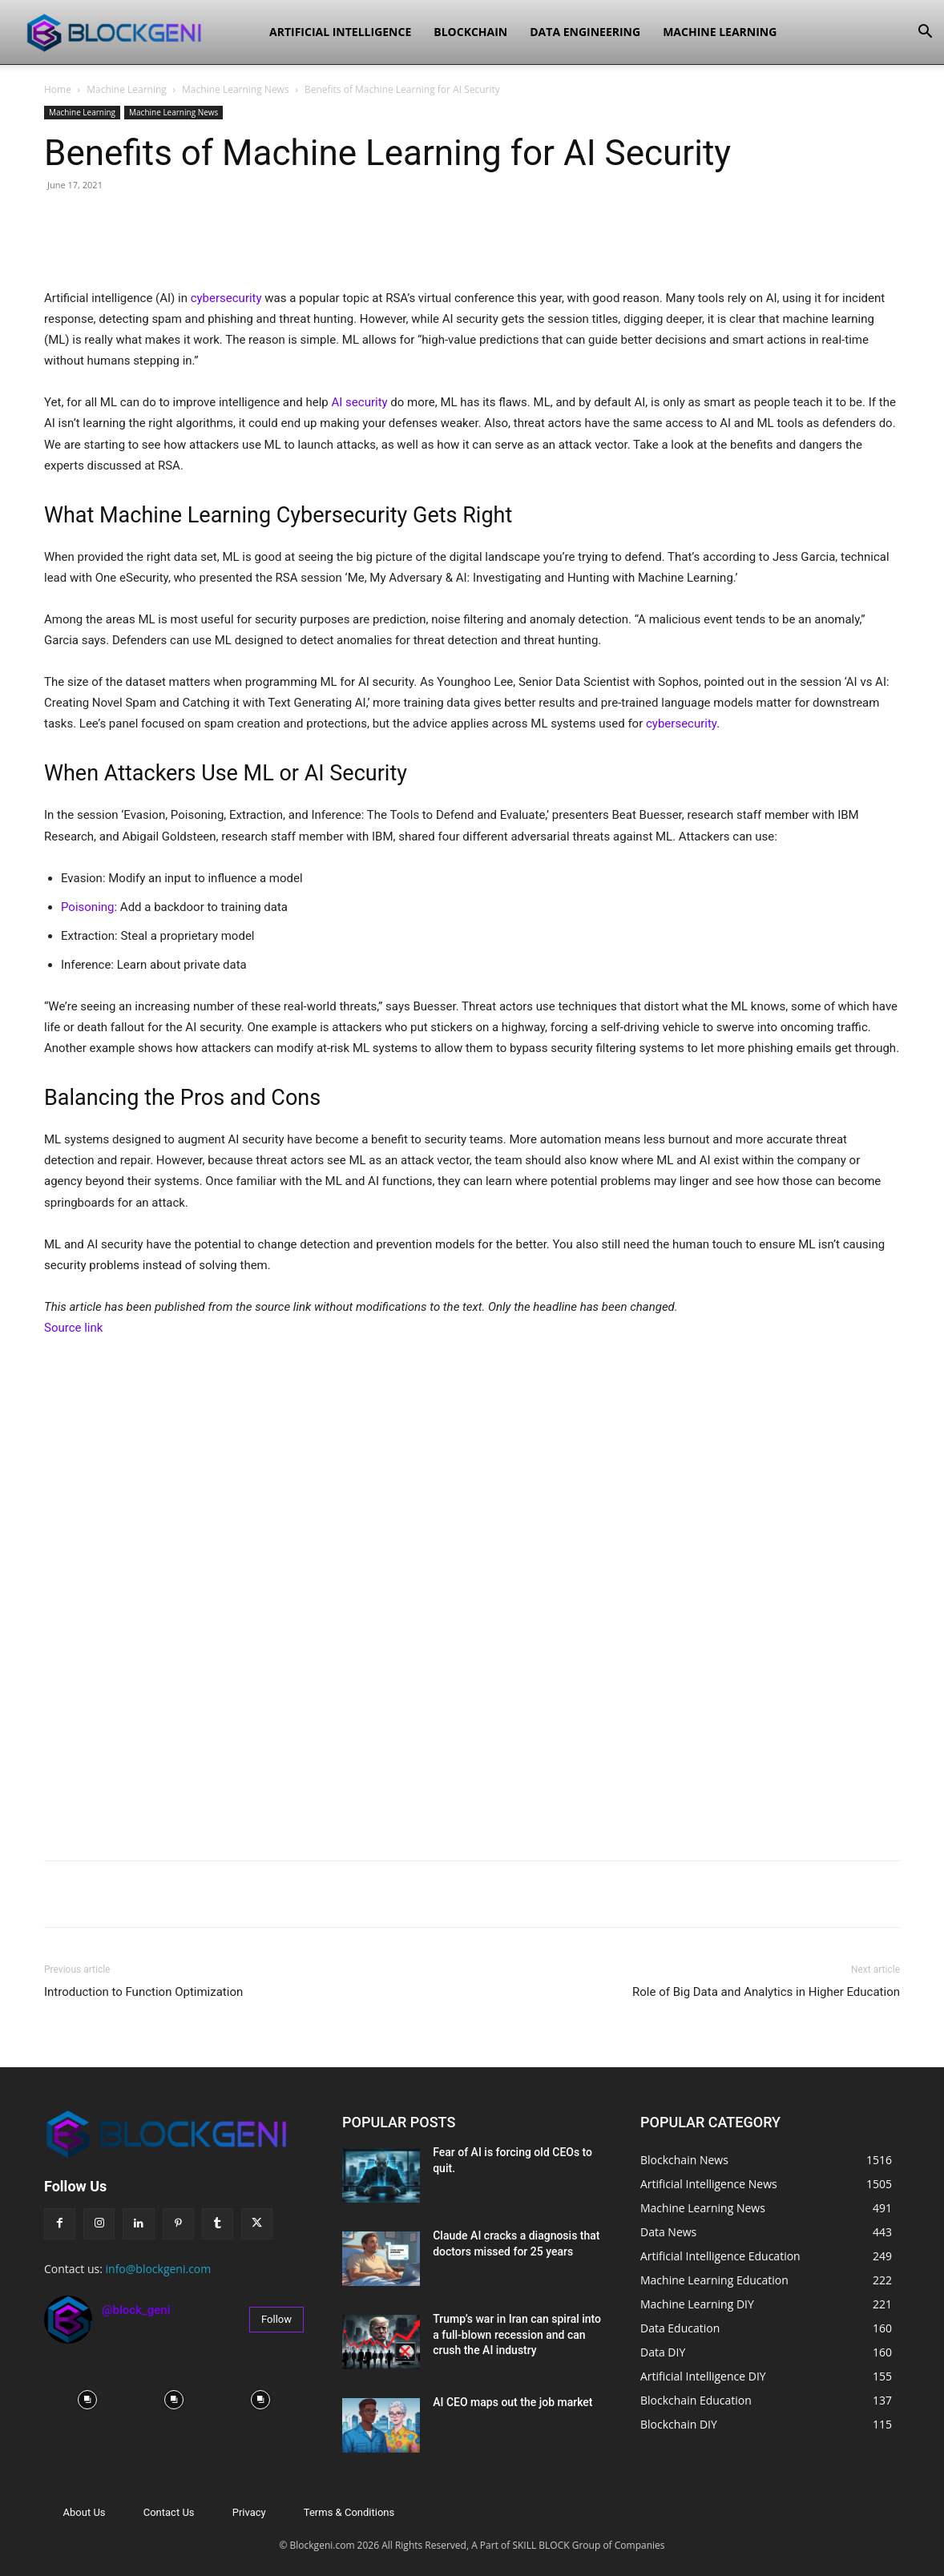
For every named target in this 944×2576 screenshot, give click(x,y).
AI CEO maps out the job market (512, 2402)
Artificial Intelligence (340, 31)
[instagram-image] (87, 2399)
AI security (360, 402)
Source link (73, 1327)
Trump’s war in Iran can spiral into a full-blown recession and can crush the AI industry (517, 2334)
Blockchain (470, 31)
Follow (276, 2319)
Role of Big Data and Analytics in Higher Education (766, 1992)
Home (57, 89)
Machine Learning (720, 31)
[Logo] (137, 32)
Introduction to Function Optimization (143, 1992)
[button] (925, 33)
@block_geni (136, 2310)
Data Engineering (585, 31)
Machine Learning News (235, 89)
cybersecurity (226, 298)
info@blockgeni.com (159, 2268)
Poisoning (88, 907)
